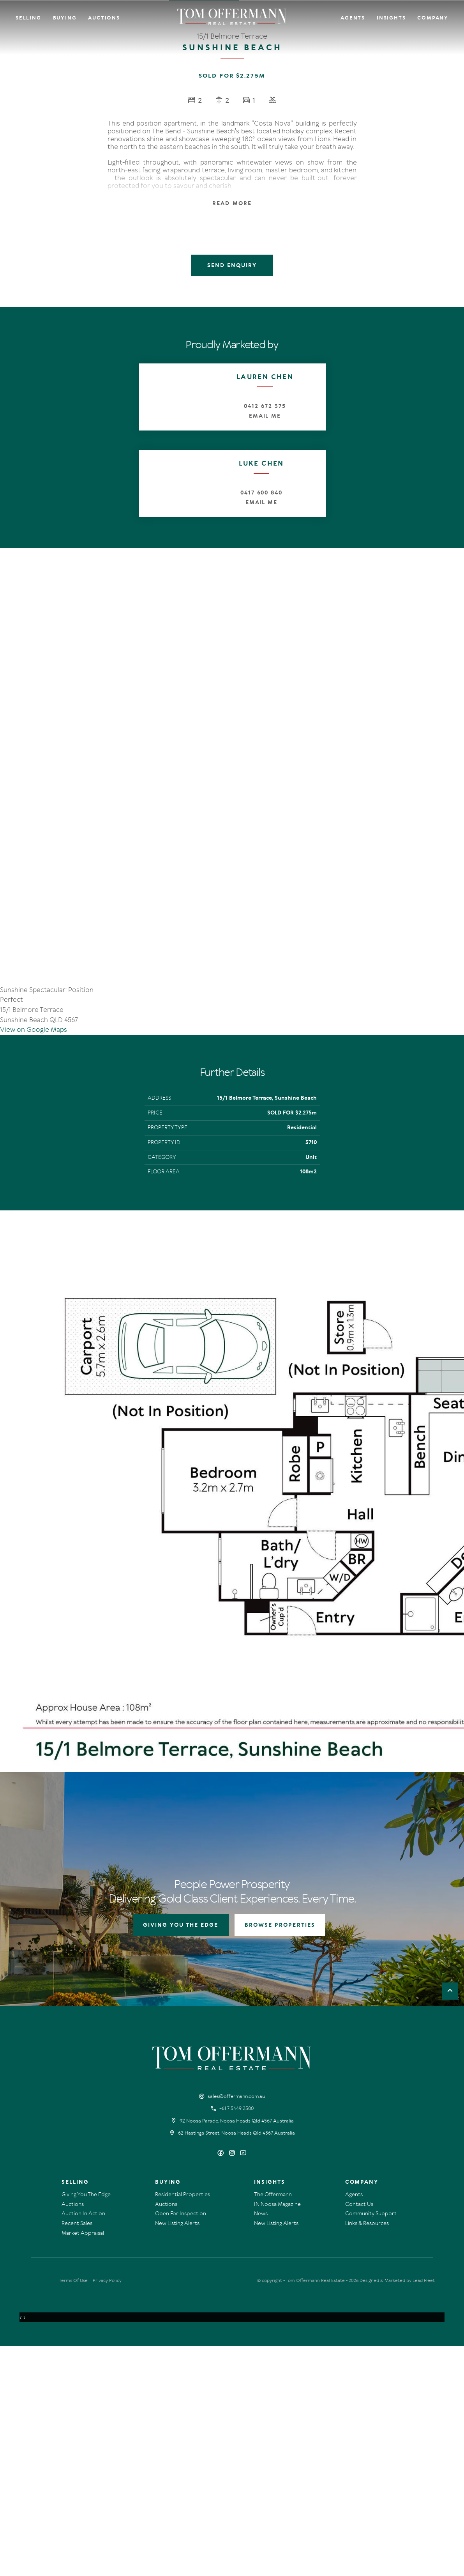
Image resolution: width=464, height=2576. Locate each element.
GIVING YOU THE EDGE (181, 2155)
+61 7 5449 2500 (236, 2338)
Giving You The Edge (86, 2424)
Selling (28, 18)
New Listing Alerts (177, 2453)
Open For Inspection (180, 2444)
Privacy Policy (107, 2510)
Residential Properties (182, 2424)
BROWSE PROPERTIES (280, 2155)
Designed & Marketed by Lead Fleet (397, 2510)
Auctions (104, 18)
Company (432, 18)
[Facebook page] (221, 2383)
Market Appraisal (83, 2463)
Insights (391, 18)
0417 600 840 (261, 492)
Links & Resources (367, 2453)
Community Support (371, 2444)
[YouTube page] (243, 2383)
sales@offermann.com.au (236, 2326)
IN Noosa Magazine (277, 2434)
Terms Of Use (73, 2510)
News (261, 2444)
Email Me (265, 416)
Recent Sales (77, 2453)
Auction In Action (83, 2444)
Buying (65, 18)
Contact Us (359, 2434)
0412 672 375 (265, 406)
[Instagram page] (232, 2383)
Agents (353, 18)
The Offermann (273, 2424)
